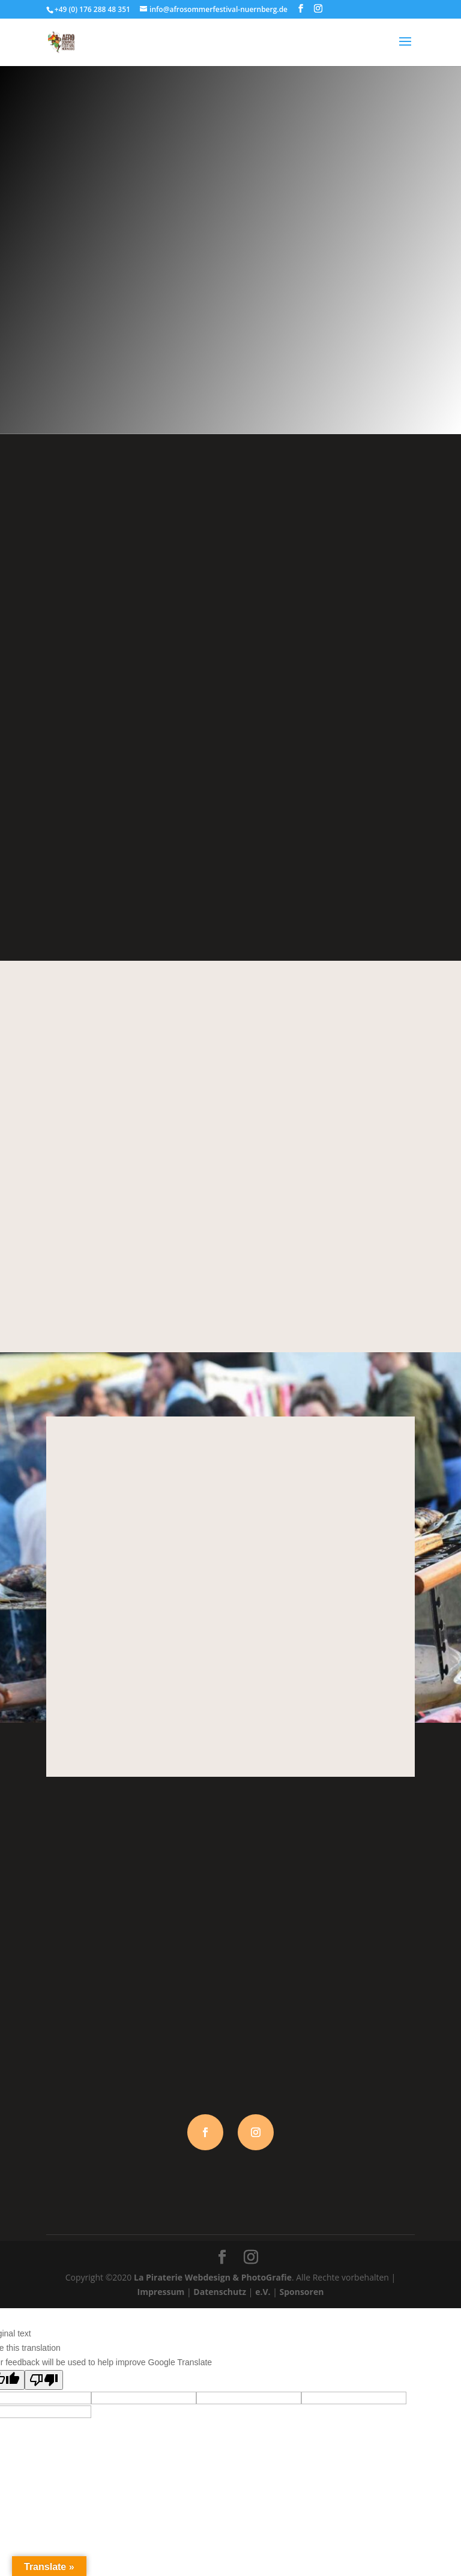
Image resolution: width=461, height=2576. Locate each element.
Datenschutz (219, 2291)
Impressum (161, 2291)
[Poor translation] (44, 2380)
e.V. (262, 2291)
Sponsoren (301, 2291)
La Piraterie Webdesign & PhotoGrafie (213, 2277)
